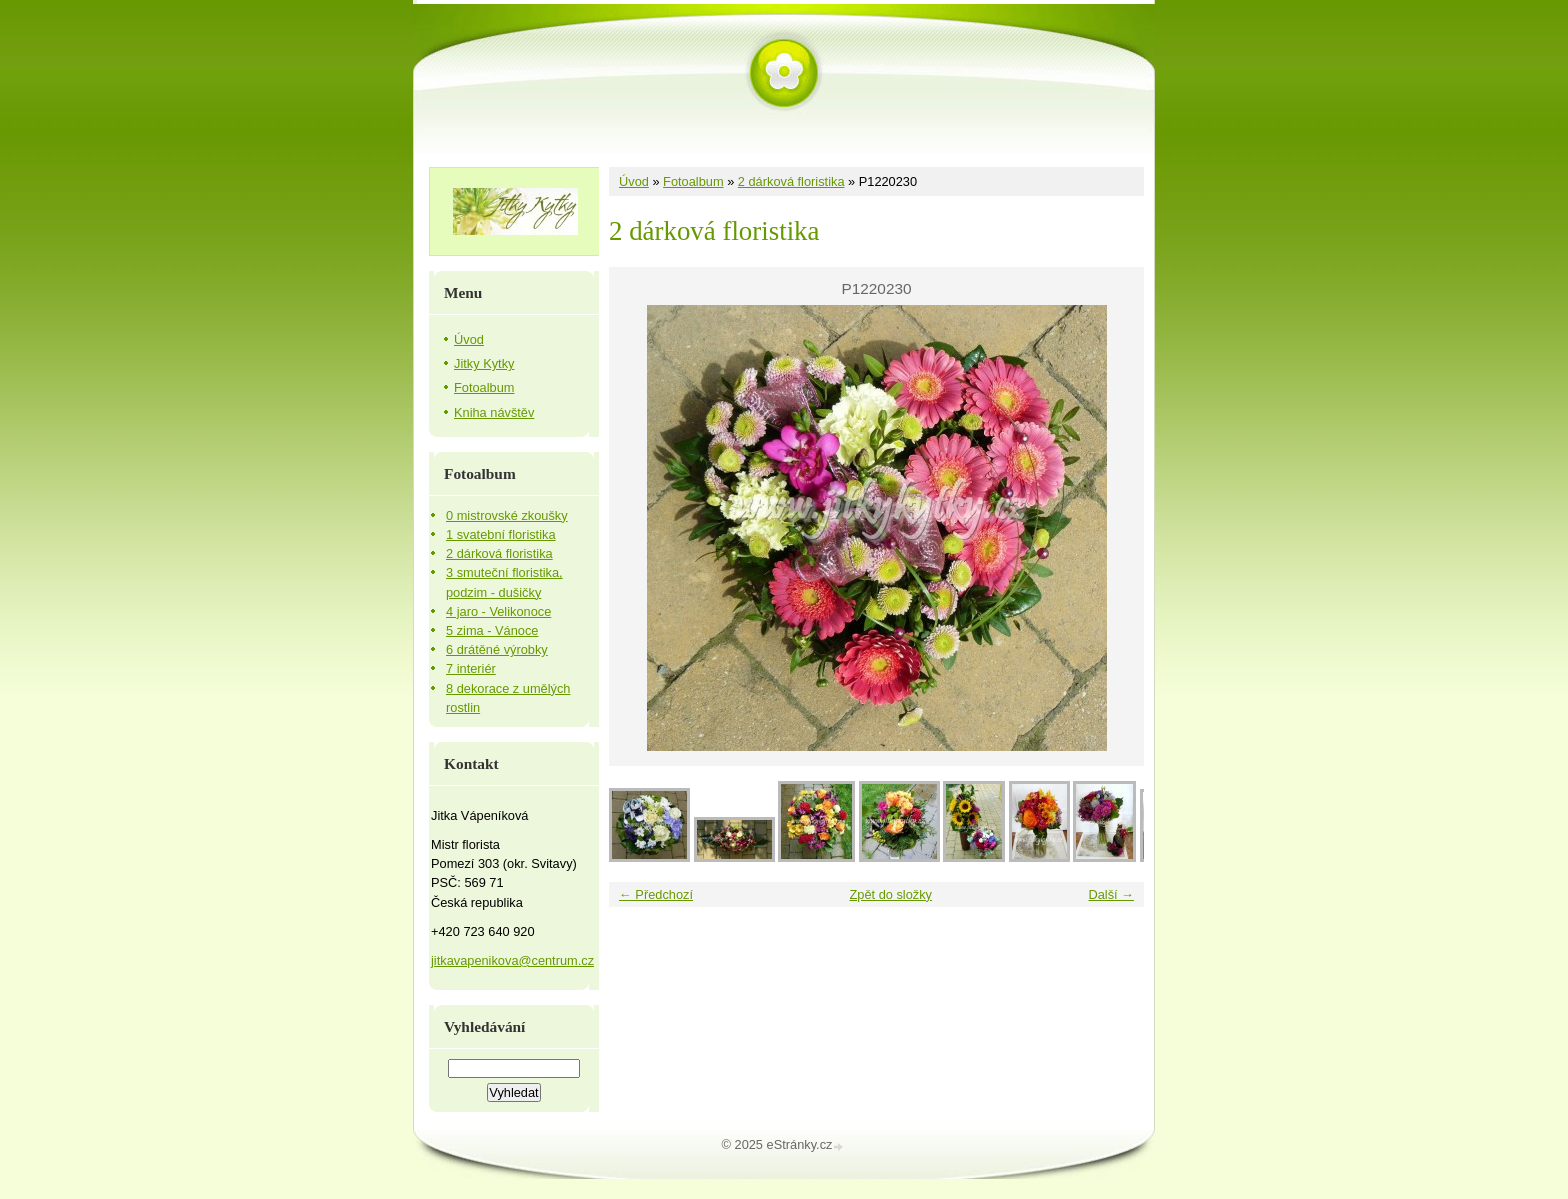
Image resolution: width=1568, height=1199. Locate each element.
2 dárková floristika (791, 181)
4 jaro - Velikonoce (498, 611)
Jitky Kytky (484, 363)
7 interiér (471, 668)
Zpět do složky (890, 894)
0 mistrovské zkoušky (507, 515)
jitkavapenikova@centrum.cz (512, 960)
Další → (1111, 894)
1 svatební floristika (501, 534)
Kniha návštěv (494, 412)
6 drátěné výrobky (497, 649)
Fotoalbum (693, 181)
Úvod (634, 181)
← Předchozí (656, 894)
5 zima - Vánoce (492, 630)
